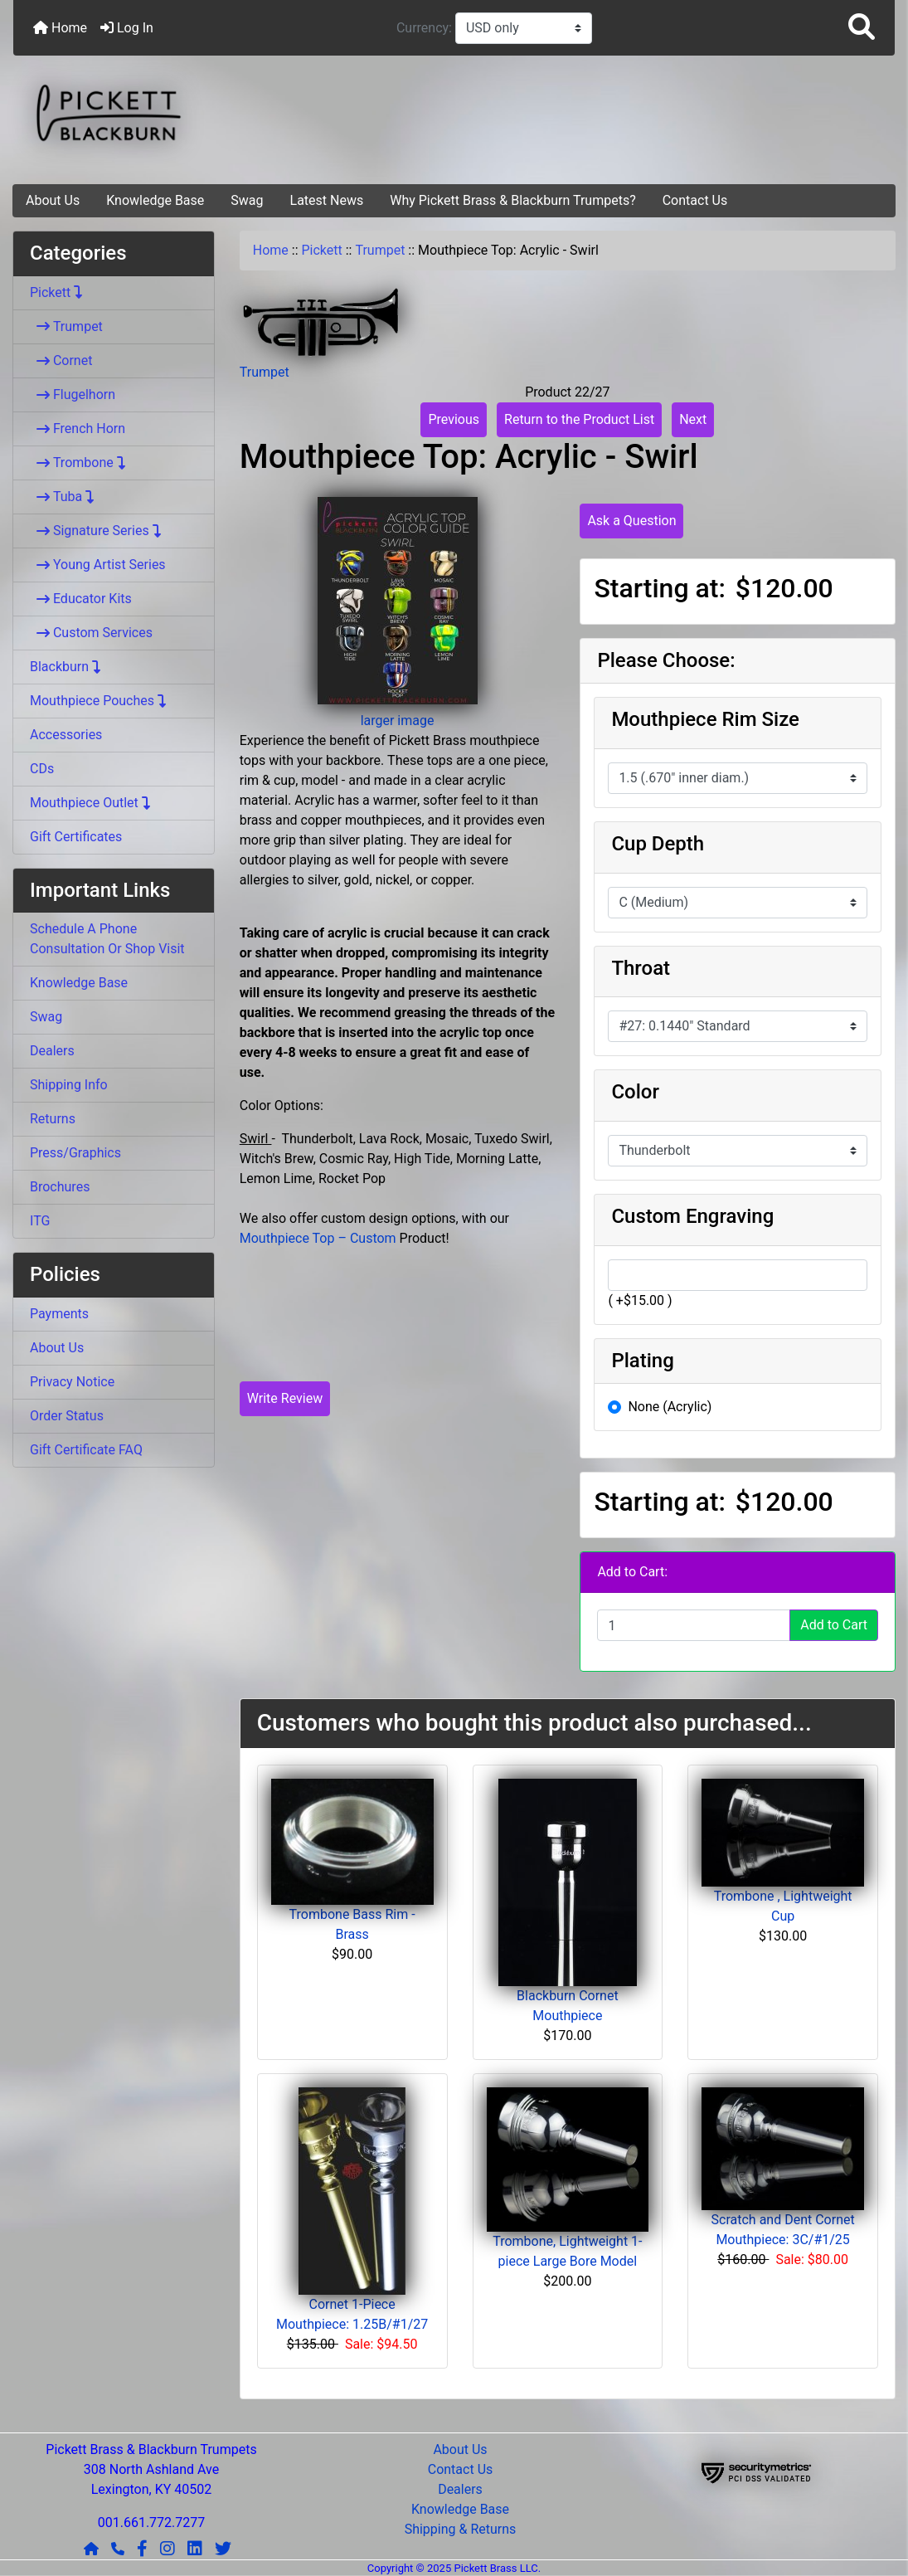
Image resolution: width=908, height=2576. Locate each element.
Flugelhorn (72, 394)
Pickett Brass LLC (495, 2568)
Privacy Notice (72, 1382)
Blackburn (66, 666)
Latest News (327, 200)
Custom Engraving (692, 1216)
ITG (40, 1221)
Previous (453, 419)
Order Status (67, 1416)
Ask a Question (631, 520)
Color (635, 1091)
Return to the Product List (579, 419)
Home (60, 28)
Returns (52, 1119)
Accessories (66, 735)
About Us (53, 200)
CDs (42, 769)
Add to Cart (833, 1625)
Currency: (425, 28)
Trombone (78, 462)
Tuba (62, 496)
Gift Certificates (76, 837)
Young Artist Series (98, 564)
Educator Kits (81, 598)
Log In (126, 28)
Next (692, 419)
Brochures (60, 1187)
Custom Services (91, 632)
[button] (861, 28)
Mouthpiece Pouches (99, 701)
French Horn (77, 428)
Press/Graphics (75, 1153)
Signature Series (96, 530)
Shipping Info (69, 1085)
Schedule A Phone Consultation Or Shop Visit (107, 939)
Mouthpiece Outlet (91, 803)
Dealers (52, 1051)
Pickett (322, 250)
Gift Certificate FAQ (86, 1450)
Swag (247, 200)
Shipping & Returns (461, 2529)
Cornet (61, 360)
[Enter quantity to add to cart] (693, 1625)
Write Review (285, 1398)
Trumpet (380, 250)
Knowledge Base (155, 200)
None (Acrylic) (669, 1407)
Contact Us (695, 200)
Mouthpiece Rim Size (705, 719)
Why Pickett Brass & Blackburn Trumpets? (513, 200)
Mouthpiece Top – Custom (318, 1238)
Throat (640, 968)
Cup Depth (657, 843)
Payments (59, 1314)
